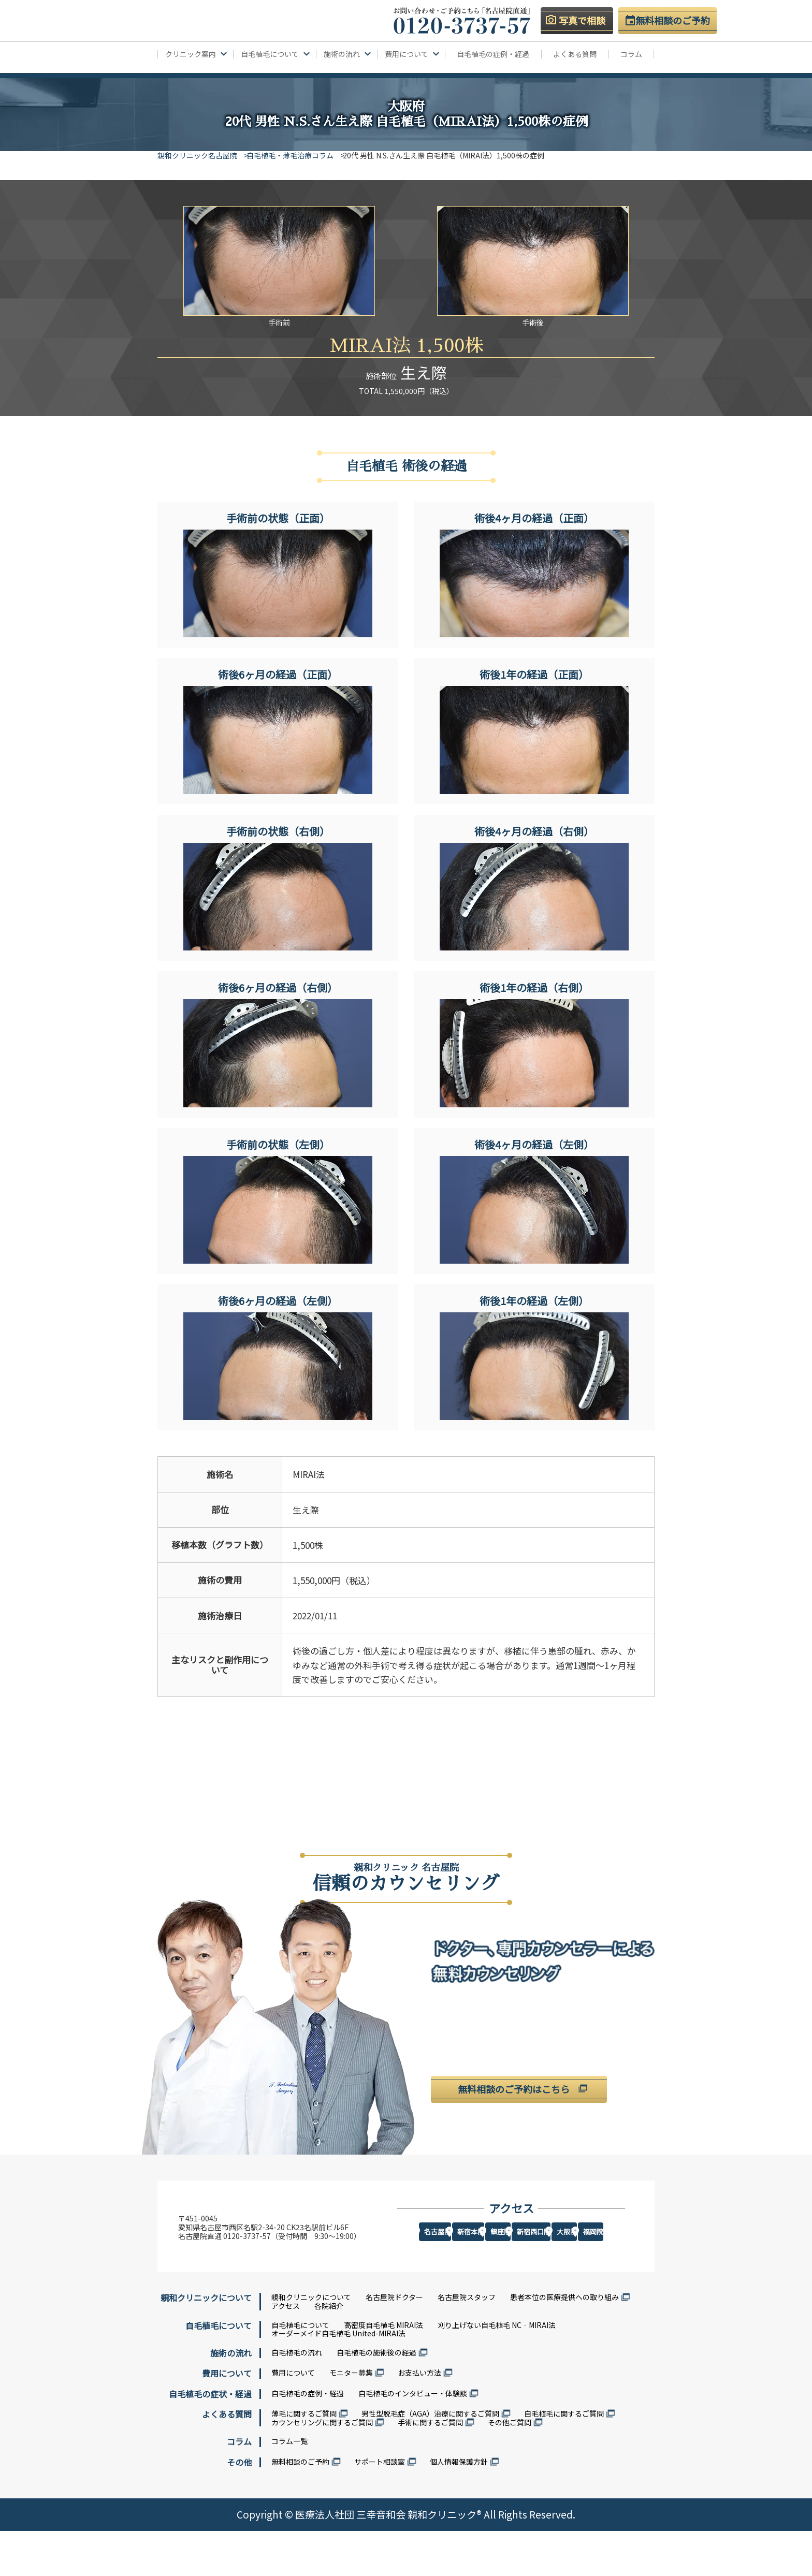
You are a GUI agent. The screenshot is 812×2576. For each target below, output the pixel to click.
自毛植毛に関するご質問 (564, 2458)
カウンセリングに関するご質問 (322, 2467)
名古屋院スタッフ (467, 2342)
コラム (631, 54)
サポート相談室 (379, 2506)
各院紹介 (328, 2351)
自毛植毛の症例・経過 (493, 54)
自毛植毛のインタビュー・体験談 (412, 2438)
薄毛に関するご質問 (304, 2458)
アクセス (285, 2351)
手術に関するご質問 (430, 2467)
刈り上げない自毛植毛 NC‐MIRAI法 (497, 2370)
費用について (293, 2418)
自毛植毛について (300, 2370)
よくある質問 (575, 54)
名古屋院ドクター (394, 2342)
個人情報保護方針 (459, 2506)
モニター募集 (351, 2418)
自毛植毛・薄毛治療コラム (297, 155)
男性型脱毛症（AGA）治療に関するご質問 (430, 2458)
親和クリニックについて (311, 2342)
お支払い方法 (419, 2418)
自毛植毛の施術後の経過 (376, 2398)
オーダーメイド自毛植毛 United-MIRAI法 (338, 2379)
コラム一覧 (289, 2486)
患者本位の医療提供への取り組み (564, 2342)
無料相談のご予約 (300, 2506)
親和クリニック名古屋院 (197, 155)
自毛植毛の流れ (296, 2398)
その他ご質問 (509, 2467)
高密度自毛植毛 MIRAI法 (383, 2370)
